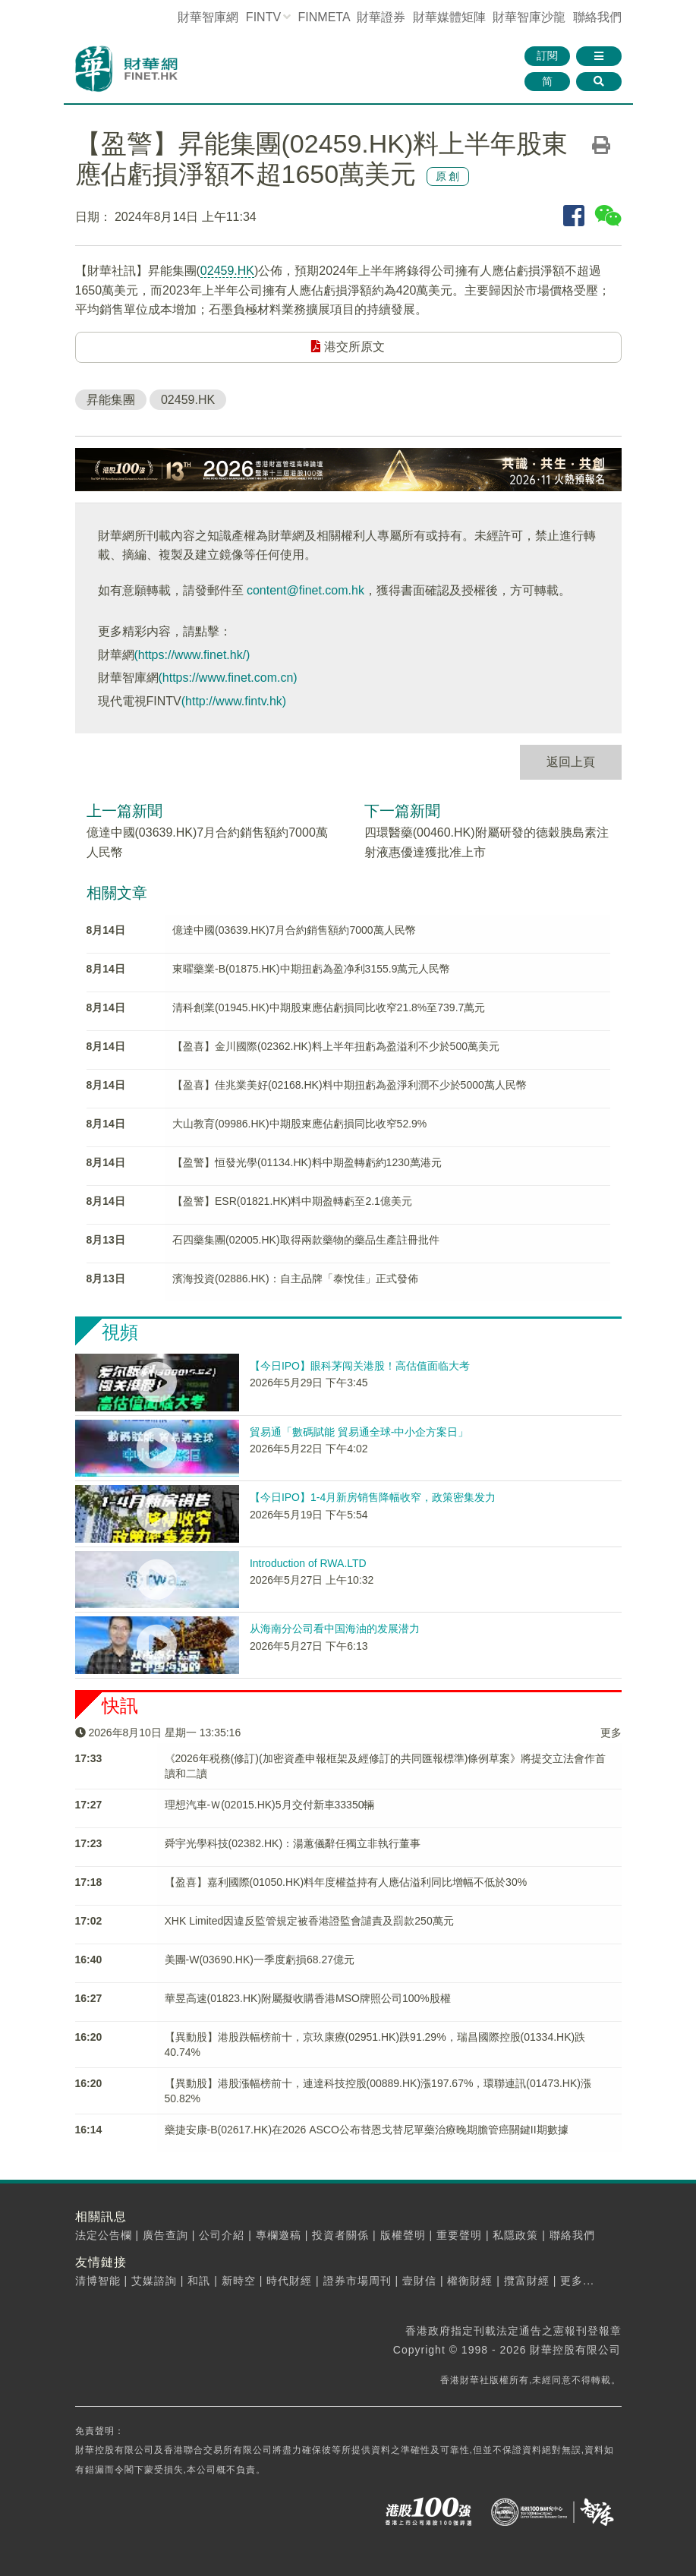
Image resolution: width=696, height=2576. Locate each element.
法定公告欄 (103, 2235)
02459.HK (227, 270)
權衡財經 (470, 2281)
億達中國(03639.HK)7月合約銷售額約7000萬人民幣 (294, 930)
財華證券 (381, 17)
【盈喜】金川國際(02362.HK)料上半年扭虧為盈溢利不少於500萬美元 (335, 1046)
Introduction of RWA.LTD (308, 1563)
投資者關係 (340, 2235)
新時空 (239, 2281)
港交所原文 (347, 346)
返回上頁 (570, 761)
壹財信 (419, 2281)
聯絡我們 (597, 17)
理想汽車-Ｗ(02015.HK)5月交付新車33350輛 (270, 1805)
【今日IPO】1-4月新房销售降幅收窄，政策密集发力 (373, 1497)
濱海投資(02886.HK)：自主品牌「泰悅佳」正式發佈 (295, 1278)
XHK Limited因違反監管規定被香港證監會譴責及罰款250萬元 (309, 1921)
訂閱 (547, 55)
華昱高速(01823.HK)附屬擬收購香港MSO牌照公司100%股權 (308, 1998)
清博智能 (98, 2281)
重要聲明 (459, 2235)
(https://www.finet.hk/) (192, 654)
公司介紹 (221, 2235)
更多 (611, 1732)
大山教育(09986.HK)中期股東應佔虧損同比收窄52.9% (299, 1124)
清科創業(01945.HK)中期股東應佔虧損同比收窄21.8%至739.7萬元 (328, 1007)
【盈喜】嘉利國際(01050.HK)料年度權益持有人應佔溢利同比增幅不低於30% (346, 1882)
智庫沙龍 (529, 17)
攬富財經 (527, 2281)
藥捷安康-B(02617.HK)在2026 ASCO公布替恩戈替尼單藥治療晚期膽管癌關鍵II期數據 (366, 2130)
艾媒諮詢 (154, 2281)
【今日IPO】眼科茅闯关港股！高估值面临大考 (360, 1366)
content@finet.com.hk (305, 590)
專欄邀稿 (278, 2235)
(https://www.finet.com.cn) (228, 677)
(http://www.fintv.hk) (233, 701)
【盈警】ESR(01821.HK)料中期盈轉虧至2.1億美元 (292, 1201)
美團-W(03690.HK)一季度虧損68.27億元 (260, 1959)
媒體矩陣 (449, 17)
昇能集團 (111, 399)
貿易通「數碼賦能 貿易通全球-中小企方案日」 (359, 1432)
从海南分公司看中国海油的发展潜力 (335, 1628)
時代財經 (289, 2281)
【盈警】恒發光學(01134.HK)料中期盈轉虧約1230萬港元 (307, 1162)
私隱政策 (515, 2235)
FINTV (263, 17)
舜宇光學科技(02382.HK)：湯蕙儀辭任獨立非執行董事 (293, 1843)
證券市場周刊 (357, 2281)
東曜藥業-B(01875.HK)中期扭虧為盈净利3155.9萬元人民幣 (311, 969)
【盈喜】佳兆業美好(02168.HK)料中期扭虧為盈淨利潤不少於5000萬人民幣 (349, 1085)
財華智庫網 (208, 17)
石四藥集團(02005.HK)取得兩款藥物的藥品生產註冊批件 (305, 1240)
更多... (577, 2281)
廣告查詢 (165, 2235)
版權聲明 (403, 2235)
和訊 (198, 2281)
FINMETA (324, 17)
